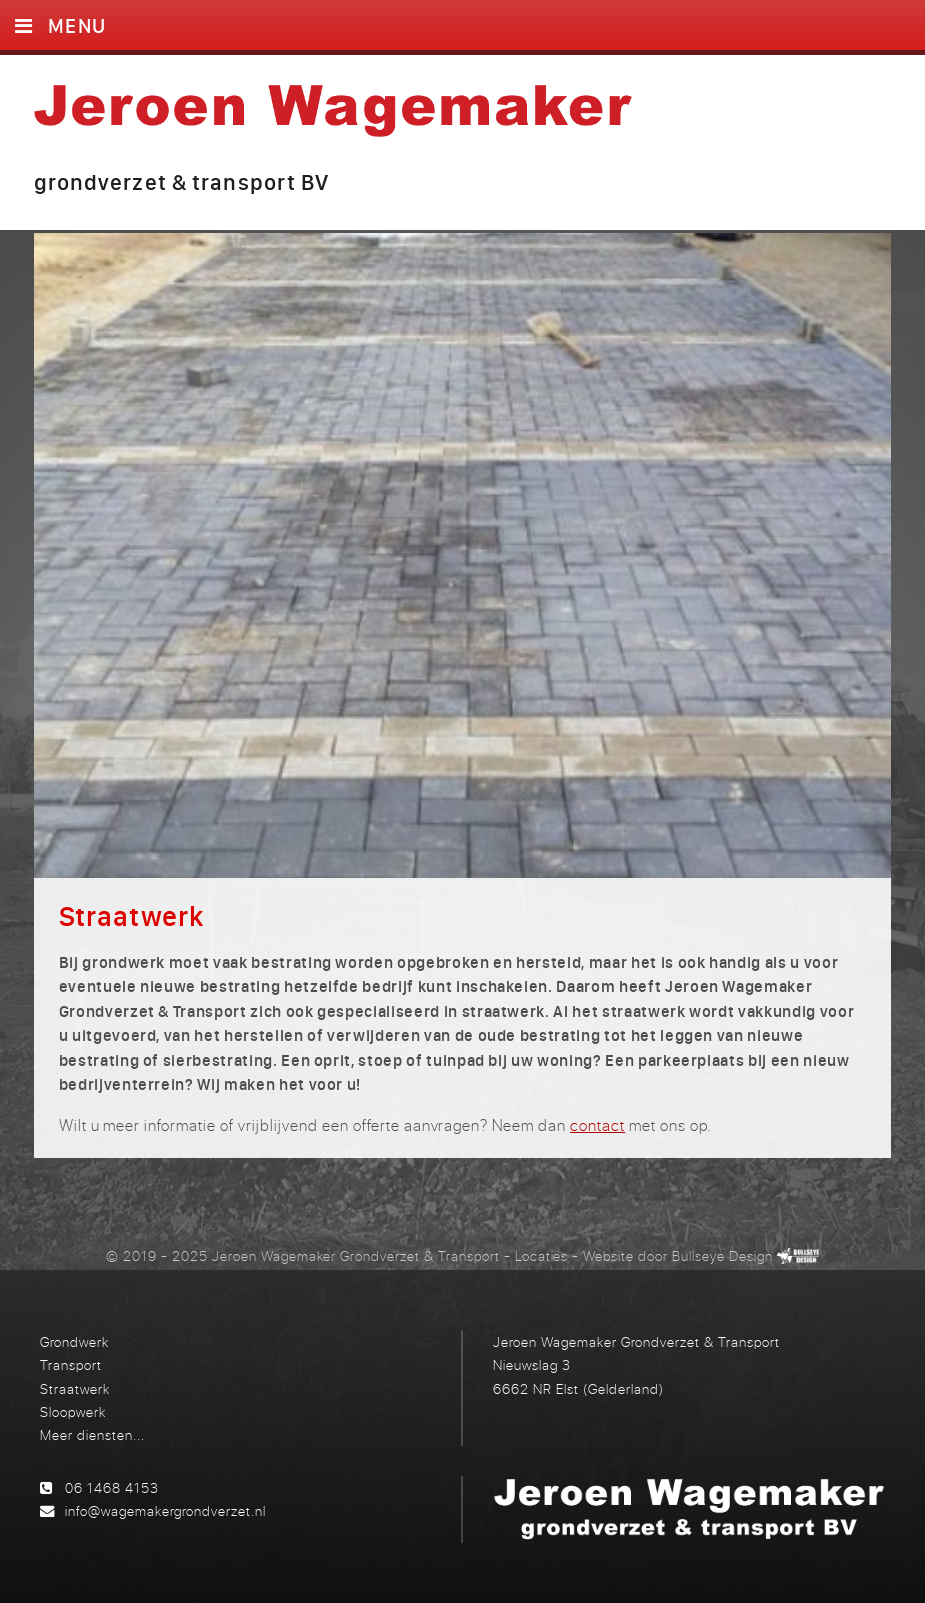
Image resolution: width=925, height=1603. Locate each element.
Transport (71, 1364)
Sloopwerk (73, 1411)
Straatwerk (75, 1388)
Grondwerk (74, 1341)
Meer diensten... (92, 1434)
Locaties (542, 1255)
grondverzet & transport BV (182, 182)
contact (597, 1125)
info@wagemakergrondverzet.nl (165, 1510)
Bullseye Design (722, 1255)
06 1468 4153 (112, 1487)
